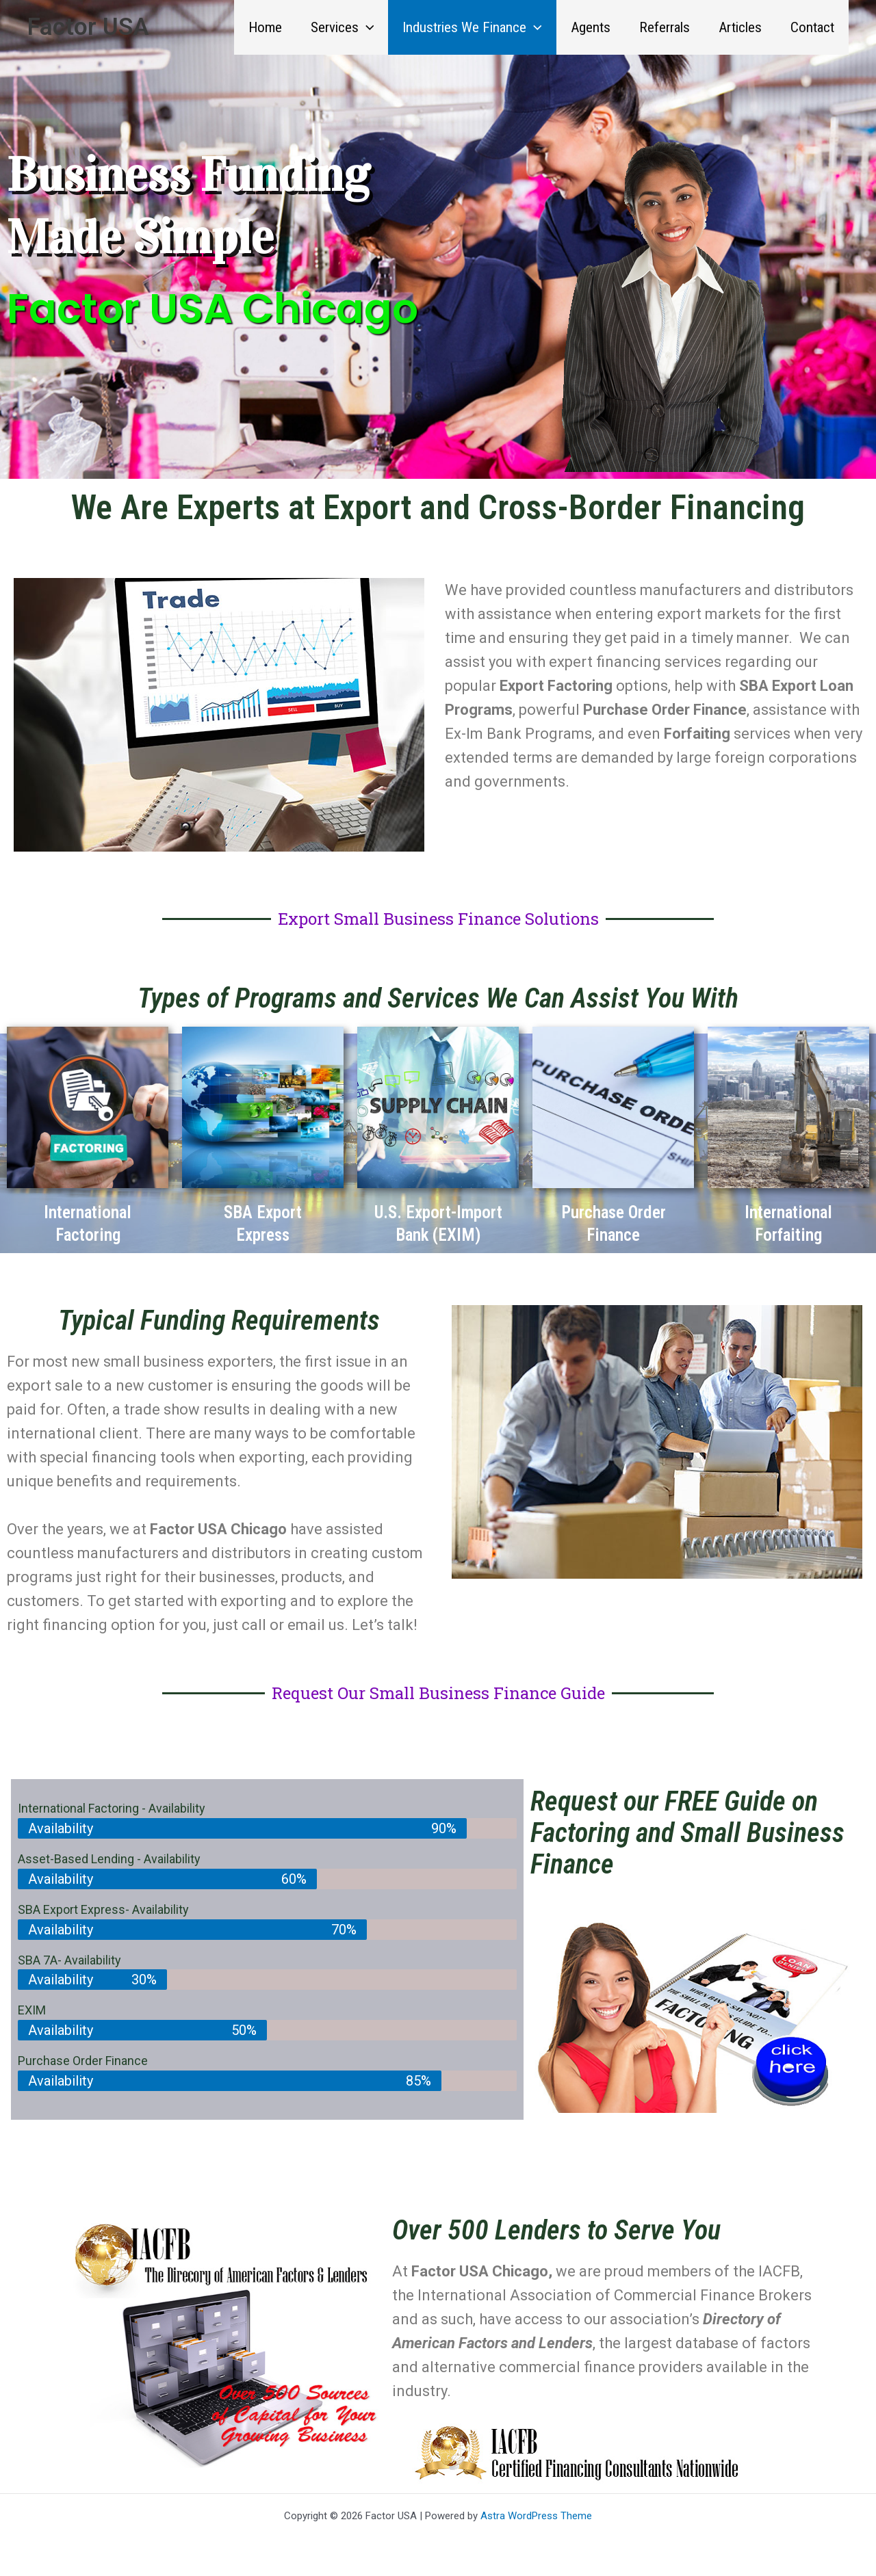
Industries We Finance (472, 27)
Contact (812, 27)
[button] (366, 27)
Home (265, 27)
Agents (590, 27)
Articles (740, 27)
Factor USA (88, 27)
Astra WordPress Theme (536, 2516)
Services (342, 27)
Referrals (664, 27)
